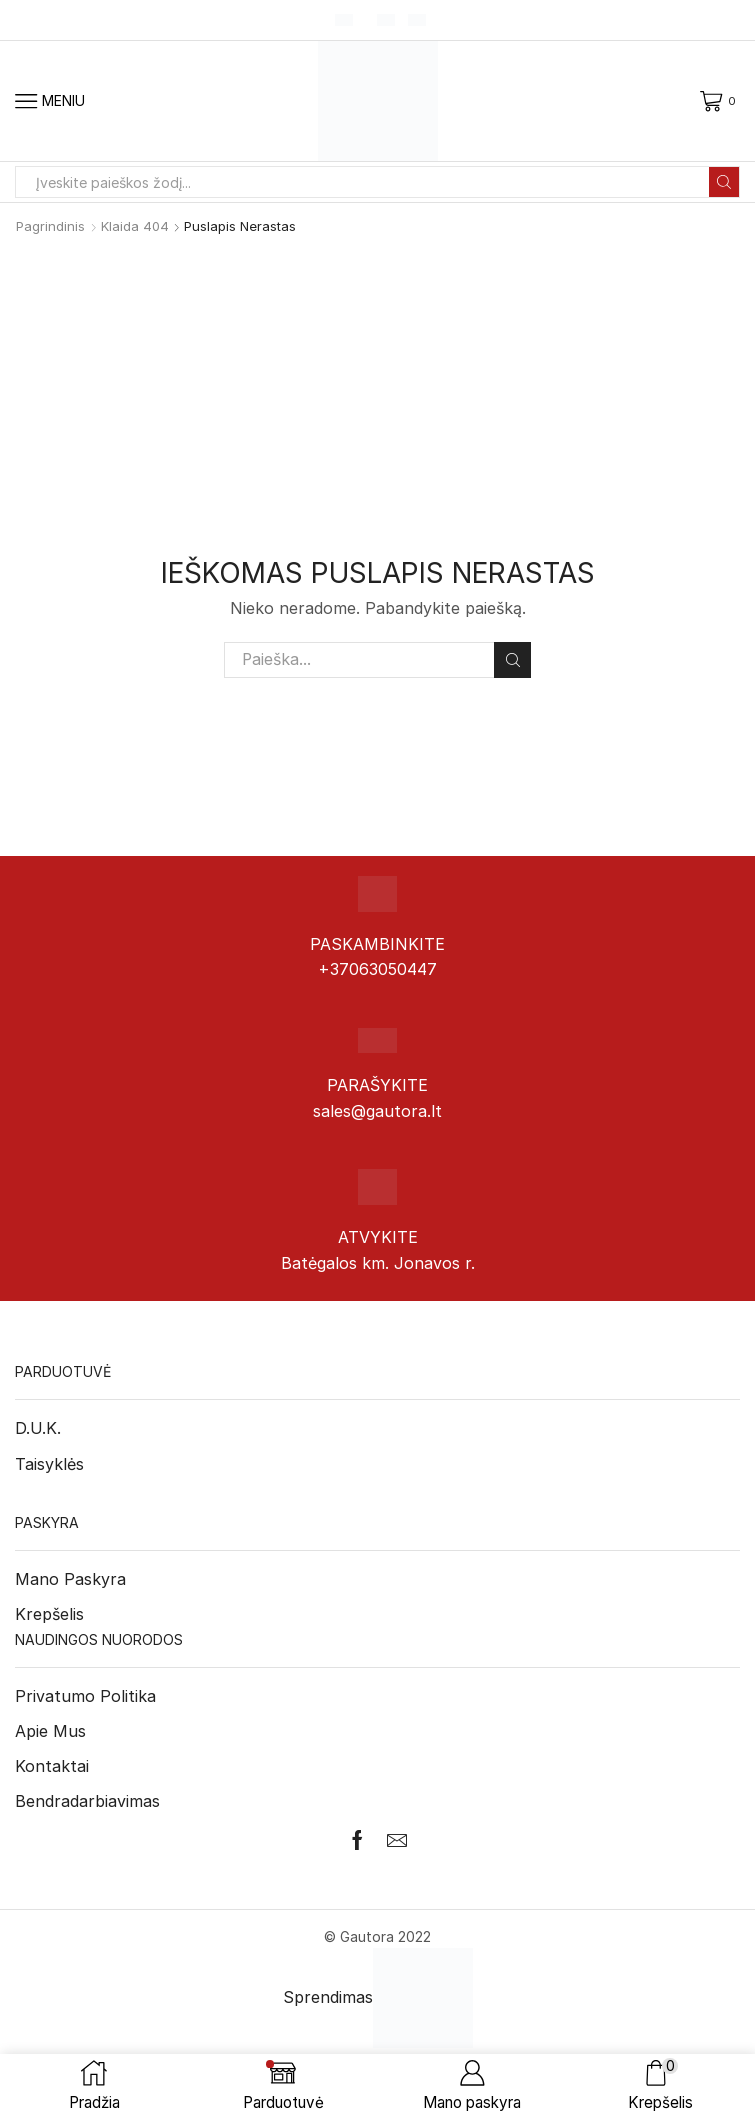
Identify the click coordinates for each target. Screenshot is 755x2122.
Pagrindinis (50, 226)
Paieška (512, 660)
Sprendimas (378, 1997)
